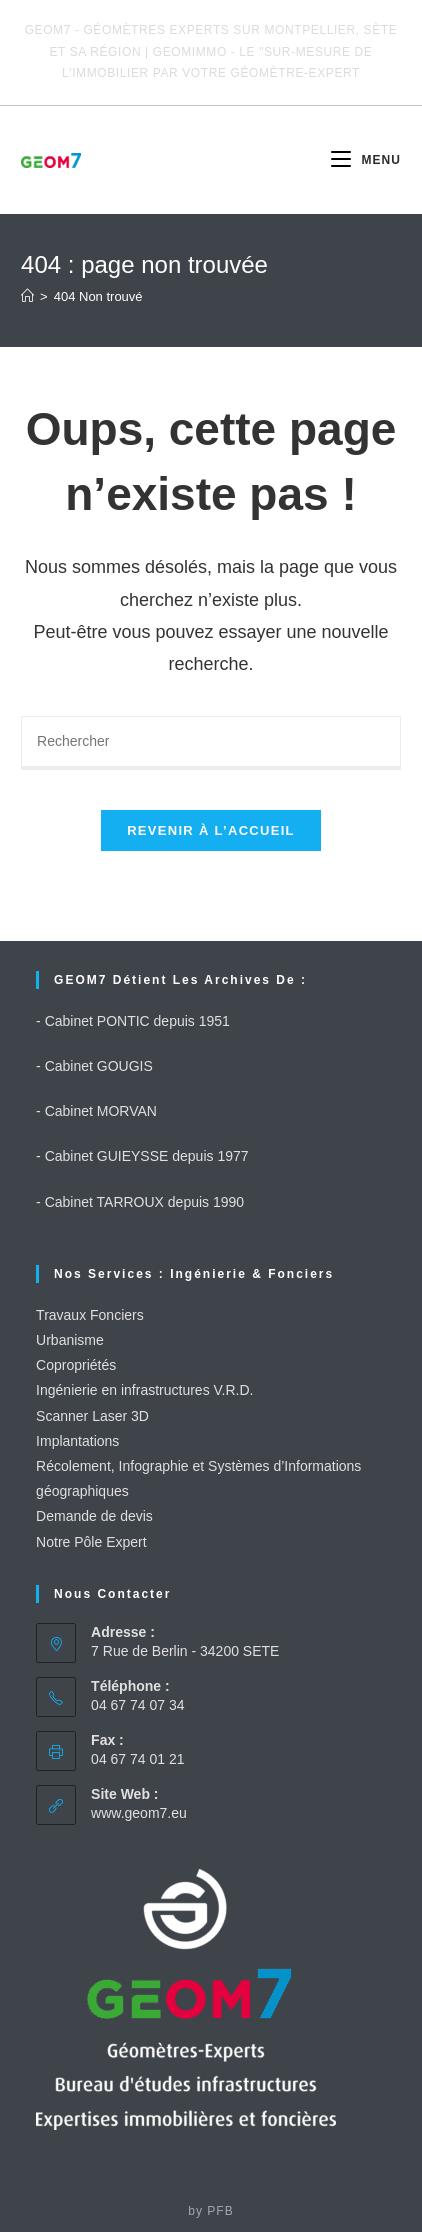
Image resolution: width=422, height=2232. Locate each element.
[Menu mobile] (366, 160)
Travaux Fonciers (90, 1315)
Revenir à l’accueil (211, 830)
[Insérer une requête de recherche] (211, 743)
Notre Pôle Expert (91, 1542)
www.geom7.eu (139, 1813)
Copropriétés (76, 1365)
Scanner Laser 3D (92, 1416)
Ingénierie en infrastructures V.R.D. (144, 1390)
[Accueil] (27, 296)
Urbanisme (70, 1340)
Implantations (77, 1441)
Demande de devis (94, 1516)
